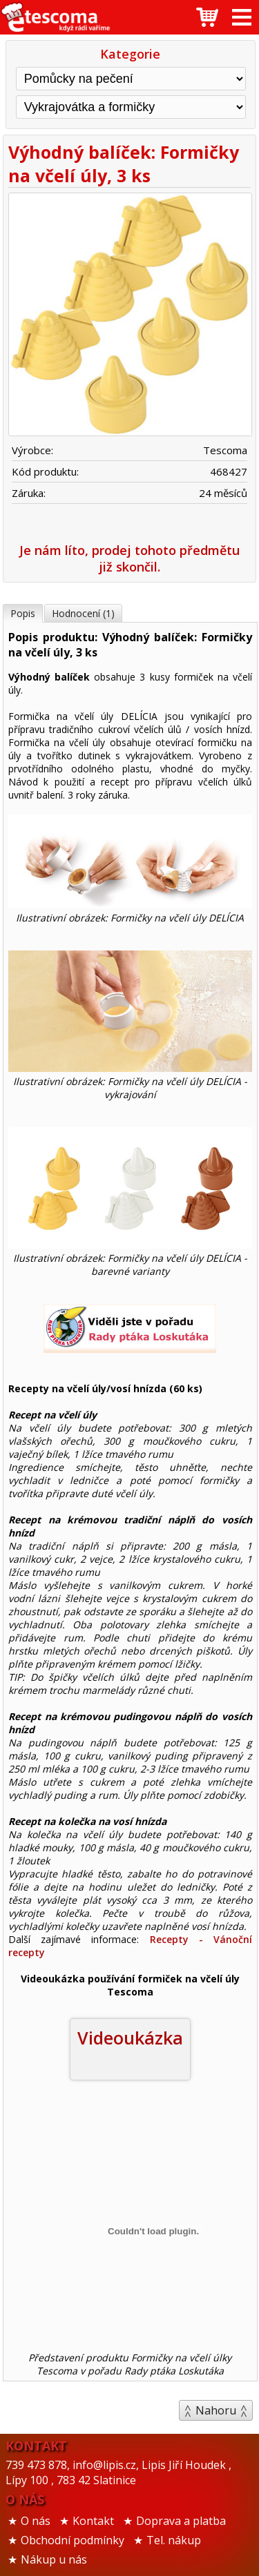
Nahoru (215, 2410)
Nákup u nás (54, 2559)
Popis (22, 613)
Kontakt (93, 2520)
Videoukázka (130, 2037)
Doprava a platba (181, 2520)
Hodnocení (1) (83, 613)
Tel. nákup (173, 2540)
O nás (35, 2520)
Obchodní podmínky (72, 2540)
